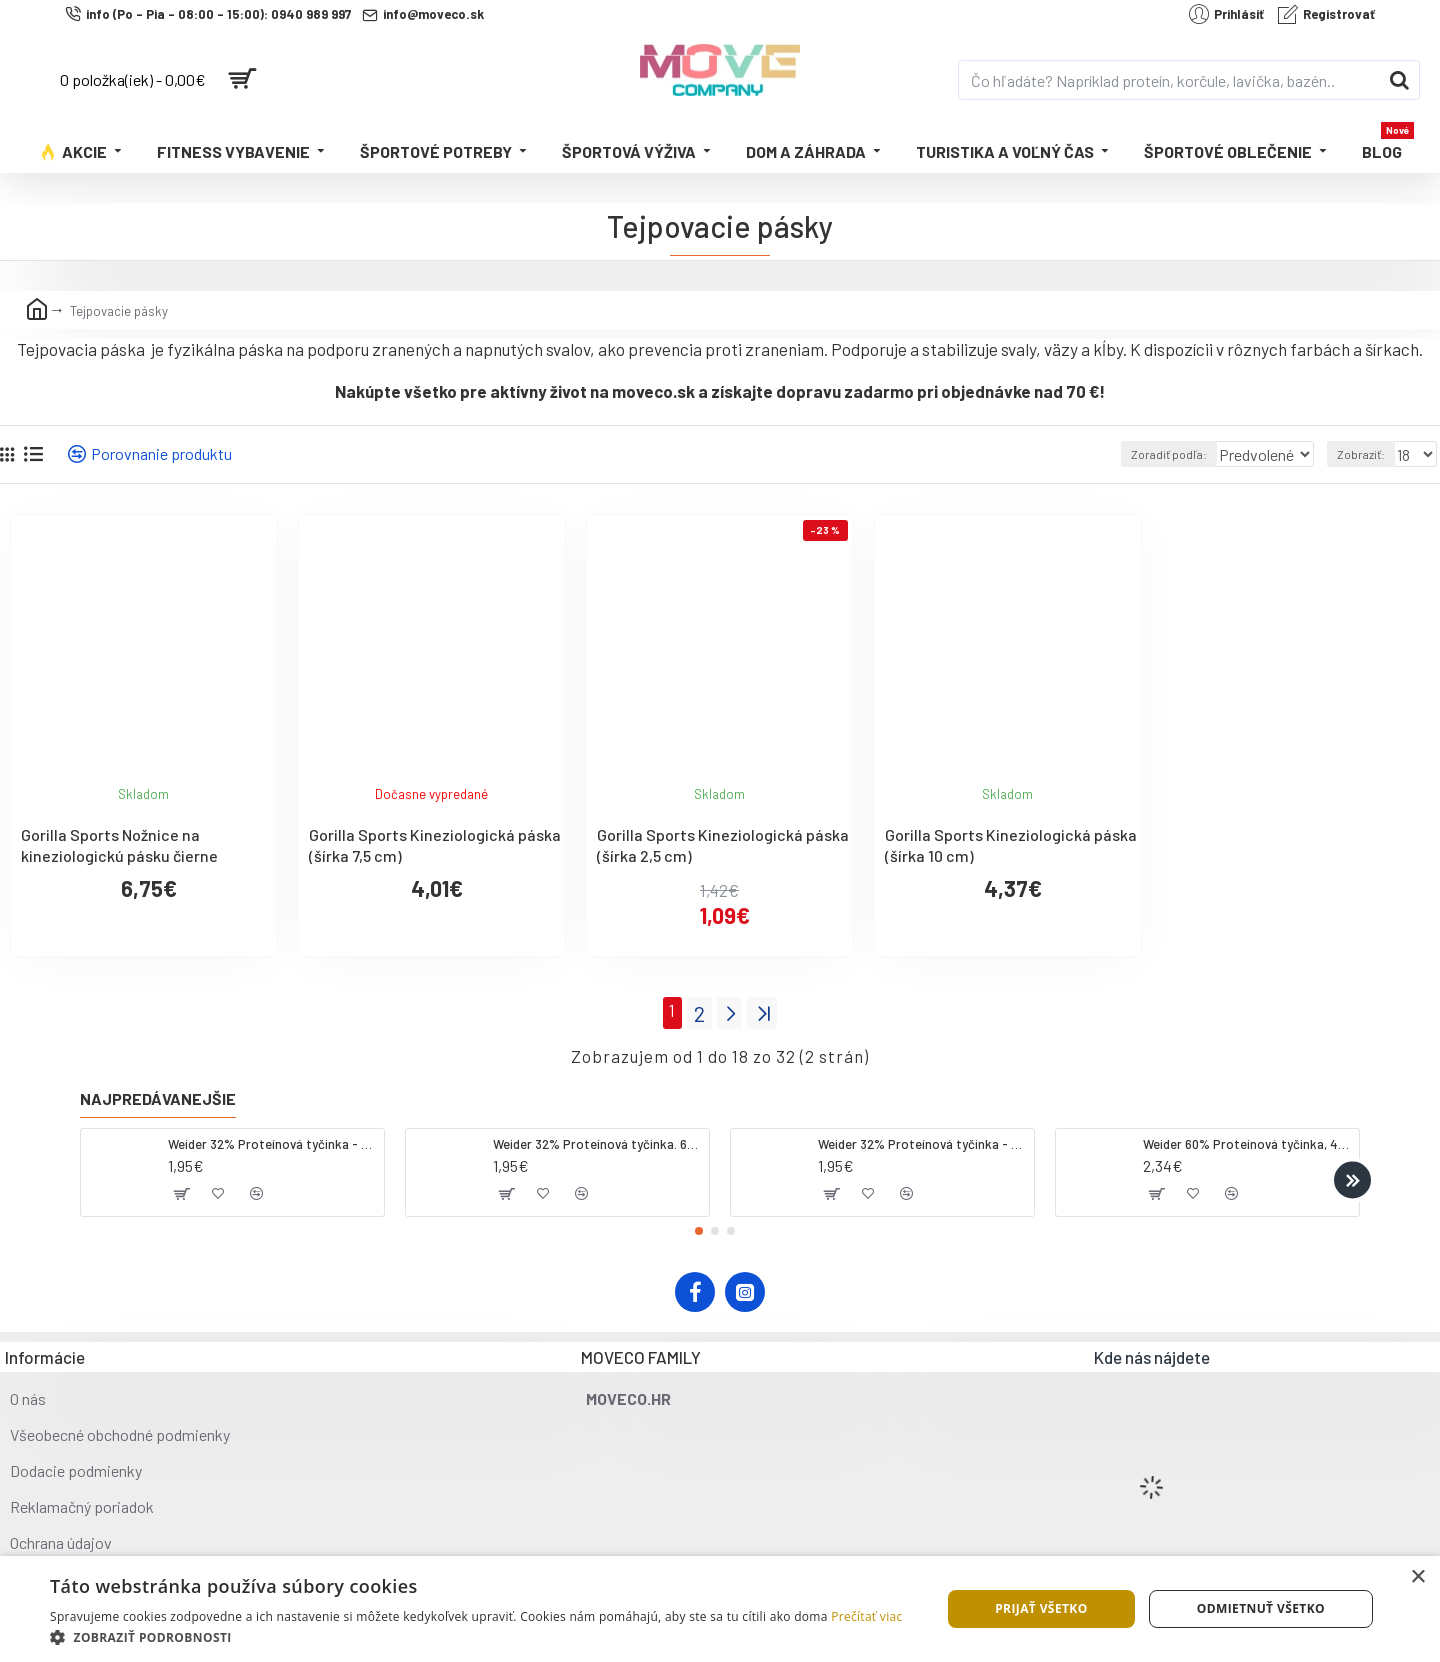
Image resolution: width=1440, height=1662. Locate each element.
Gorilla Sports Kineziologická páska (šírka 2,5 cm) (723, 845)
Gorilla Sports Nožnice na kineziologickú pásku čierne (119, 845)
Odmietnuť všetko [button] (1261, 1608)
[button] (1352, 1174)
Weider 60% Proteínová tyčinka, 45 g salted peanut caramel (1247, 1139)
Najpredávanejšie (158, 1093)
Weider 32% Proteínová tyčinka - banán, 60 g (922, 1139)
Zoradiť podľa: (1141, 454)
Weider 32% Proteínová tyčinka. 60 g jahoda (597, 1139)
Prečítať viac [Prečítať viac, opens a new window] (866, 1616)
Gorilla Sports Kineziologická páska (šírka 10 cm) (1011, 845)
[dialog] (720, 1609)
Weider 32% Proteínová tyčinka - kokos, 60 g (272, 1139)
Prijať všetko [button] (1041, 1608)
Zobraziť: (1366, 454)
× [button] (1417, 1577)
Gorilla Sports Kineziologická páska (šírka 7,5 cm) (435, 845)
